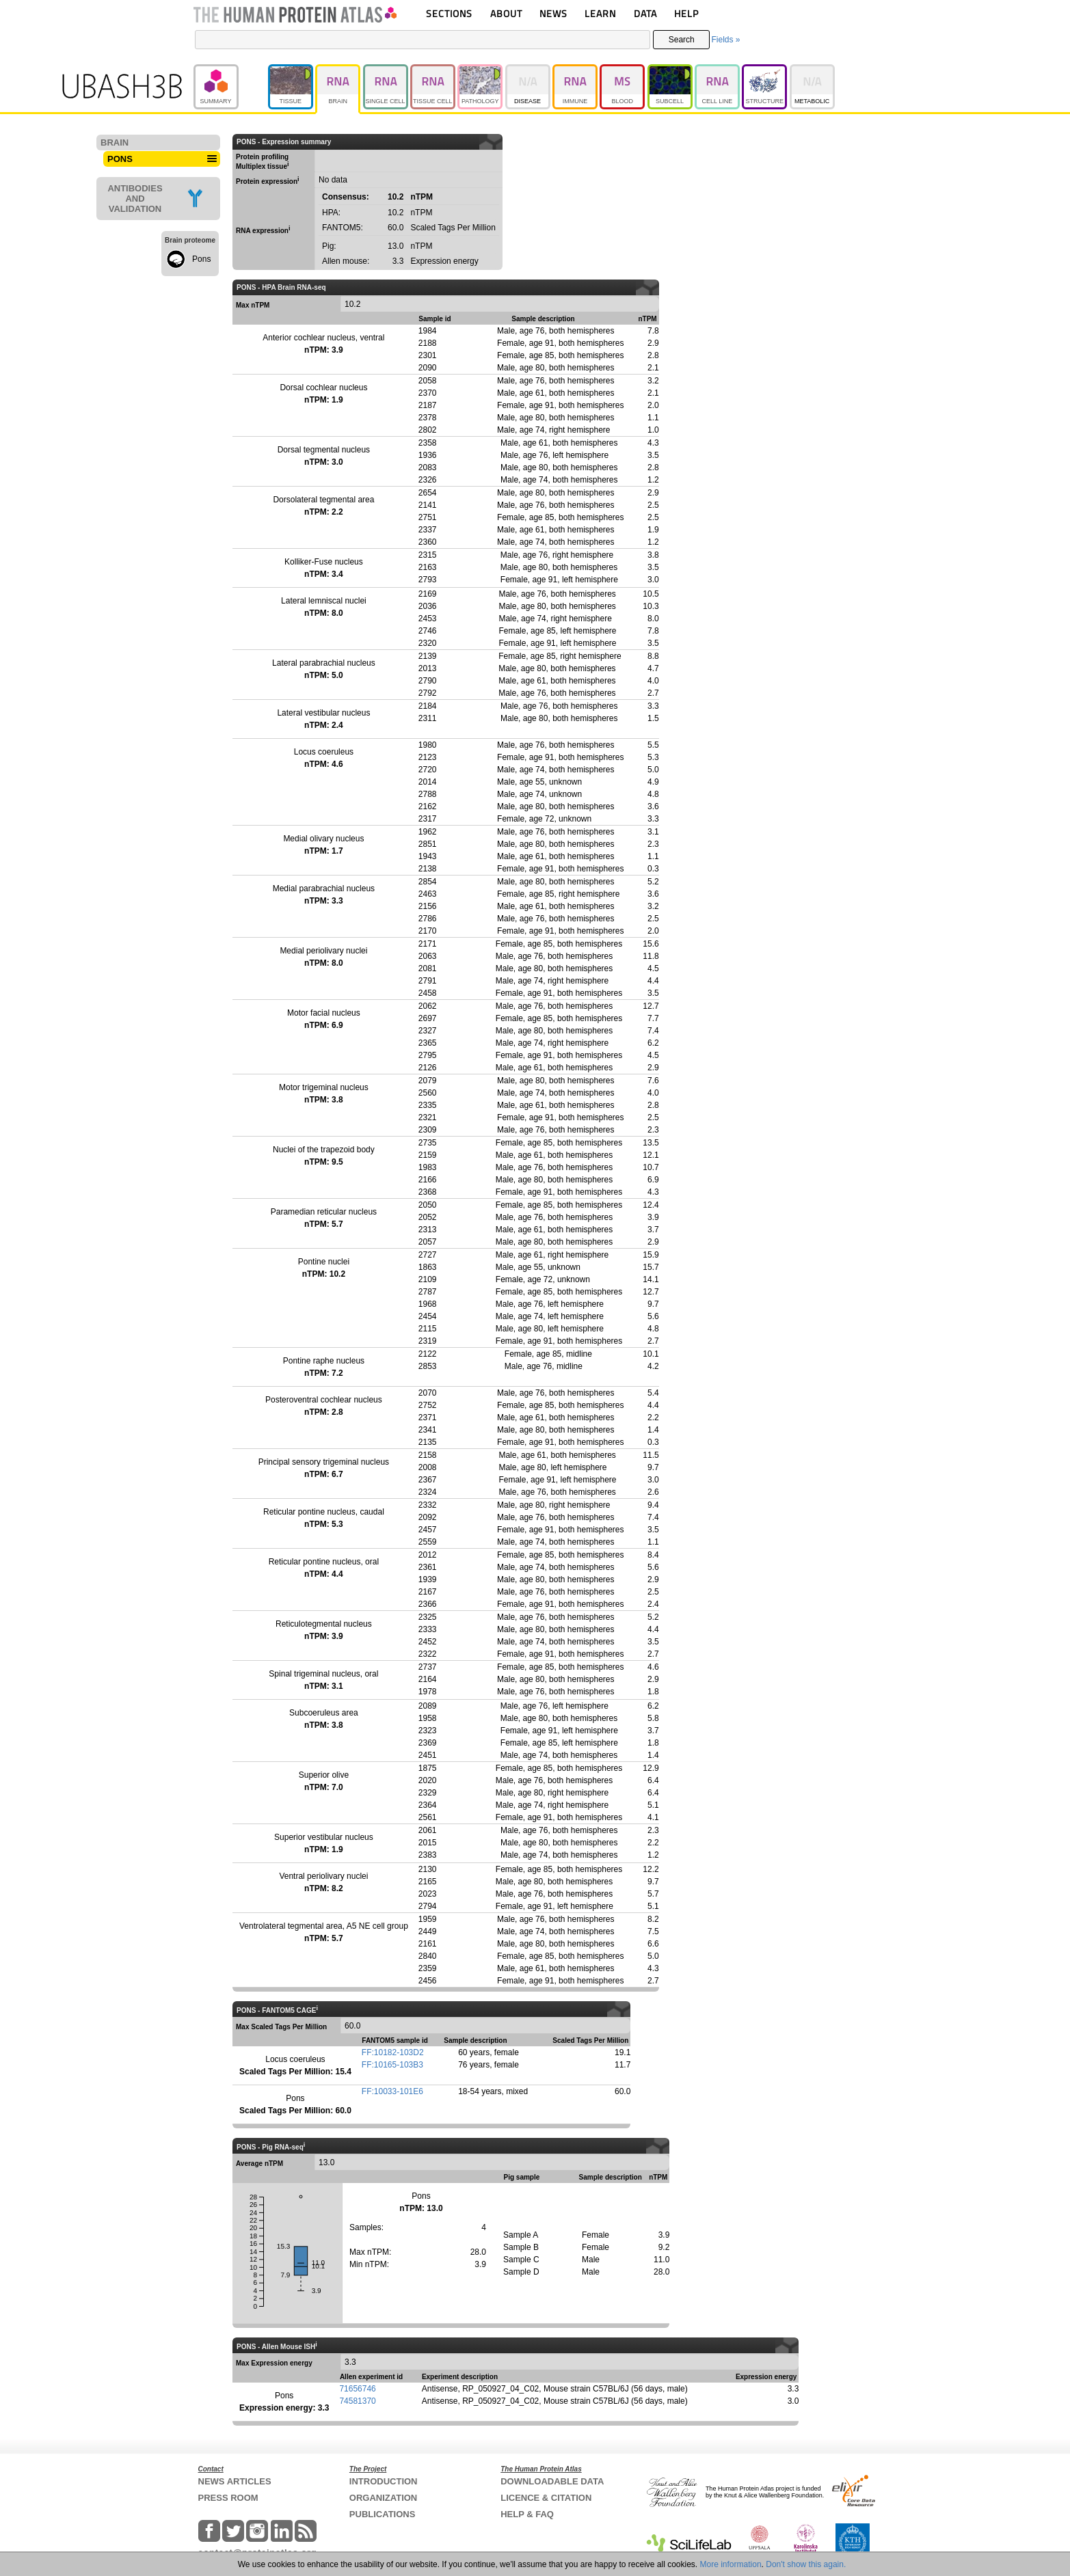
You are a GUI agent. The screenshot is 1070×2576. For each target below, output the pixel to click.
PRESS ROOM (228, 2498)
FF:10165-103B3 (392, 2065)
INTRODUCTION (383, 2481)
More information (731, 2564)
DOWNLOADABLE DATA (552, 2481)
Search (682, 39)
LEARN (600, 13)
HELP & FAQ (527, 2514)
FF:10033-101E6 (392, 2091)
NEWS (553, 13)
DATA (645, 13)
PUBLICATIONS (382, 2514)
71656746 (357, 2389)
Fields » (725, 39)
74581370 (357, 2401)
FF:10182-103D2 (393, 2052)
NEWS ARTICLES (234, 2481)
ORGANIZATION (383, 2498)
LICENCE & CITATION (545, 2498)
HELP (686, 13)
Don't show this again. (806, 2564)
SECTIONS (449, 13)
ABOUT (506, 13)
